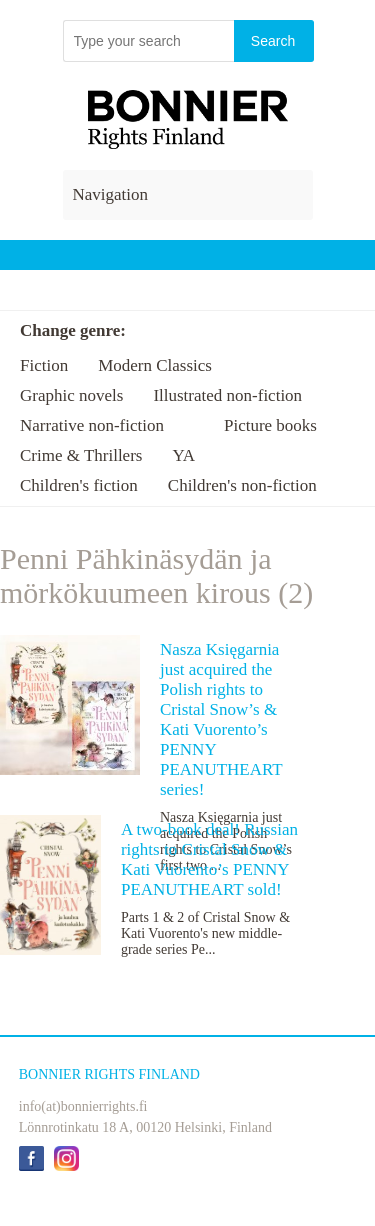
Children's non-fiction (242, 485)
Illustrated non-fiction (227, 395)
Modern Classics (155, 365)
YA (183, 455)
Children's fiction (79, 485)
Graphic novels (71, 395)
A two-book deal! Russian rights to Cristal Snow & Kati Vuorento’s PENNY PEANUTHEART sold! (209, 859)
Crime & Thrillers (81, 455)
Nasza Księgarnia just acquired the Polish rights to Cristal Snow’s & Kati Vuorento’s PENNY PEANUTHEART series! (221, 719)
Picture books (270, 425)
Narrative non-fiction (92, 425)
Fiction (44, 365)
